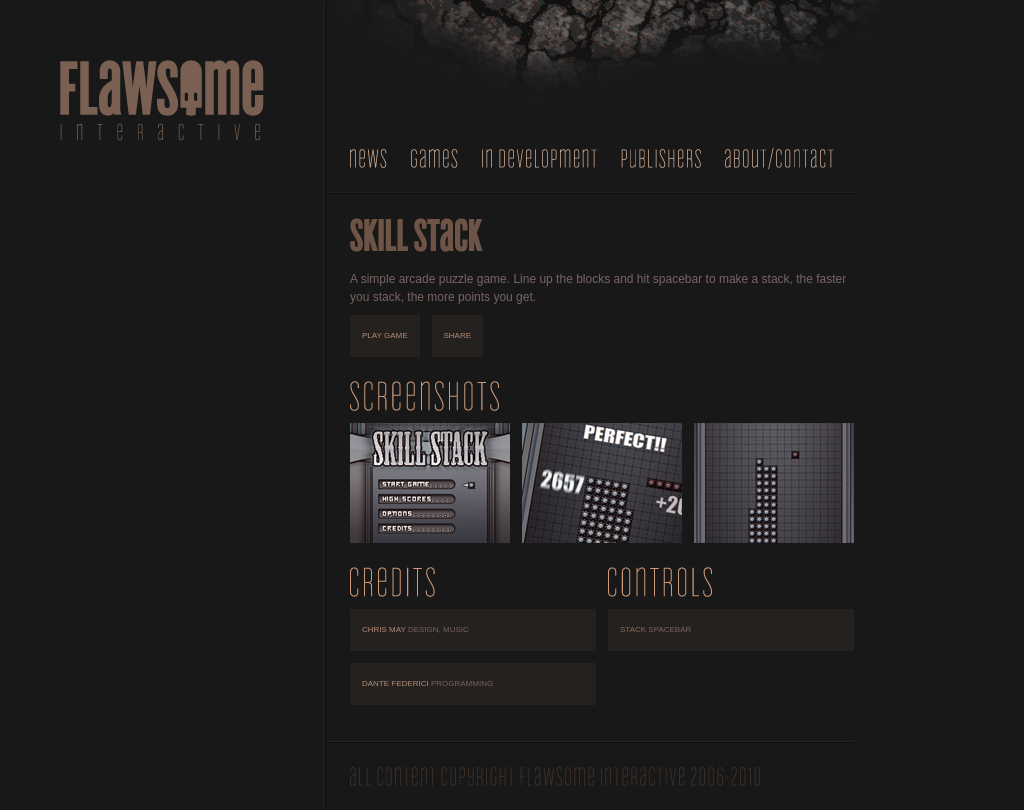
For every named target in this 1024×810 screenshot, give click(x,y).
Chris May (415, 629)
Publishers (661, 158)
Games (434, 158)
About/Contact (779, 158)
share (458, 335)
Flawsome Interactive (162, 100)
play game (385, 335)
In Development (539, 158)
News (368, 158)
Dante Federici (427, 683)
